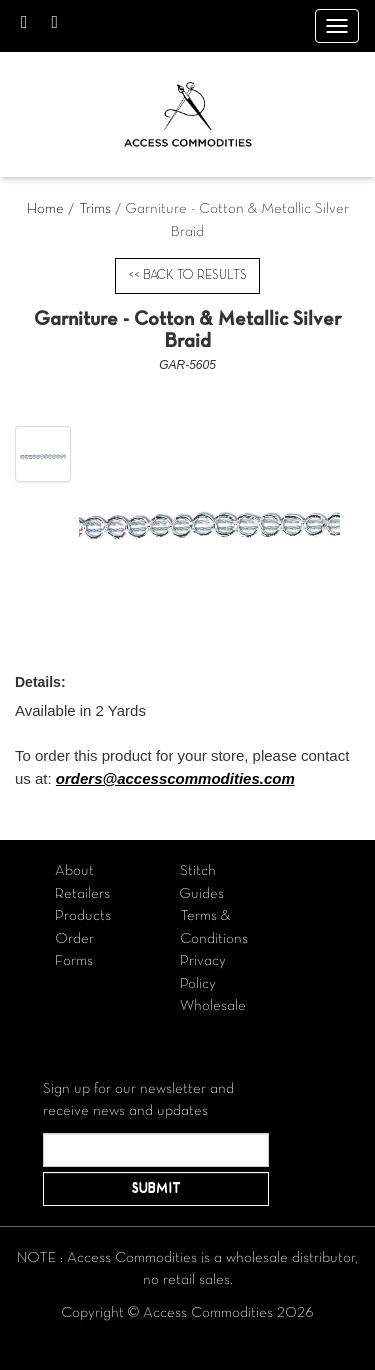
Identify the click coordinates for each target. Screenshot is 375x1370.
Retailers (82, 894)
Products (83, 916)
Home (45, 209)
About (74, 871)
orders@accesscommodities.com (175, 778)
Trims (95, 209)
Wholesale (213, 1006)
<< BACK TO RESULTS (187, 276)
